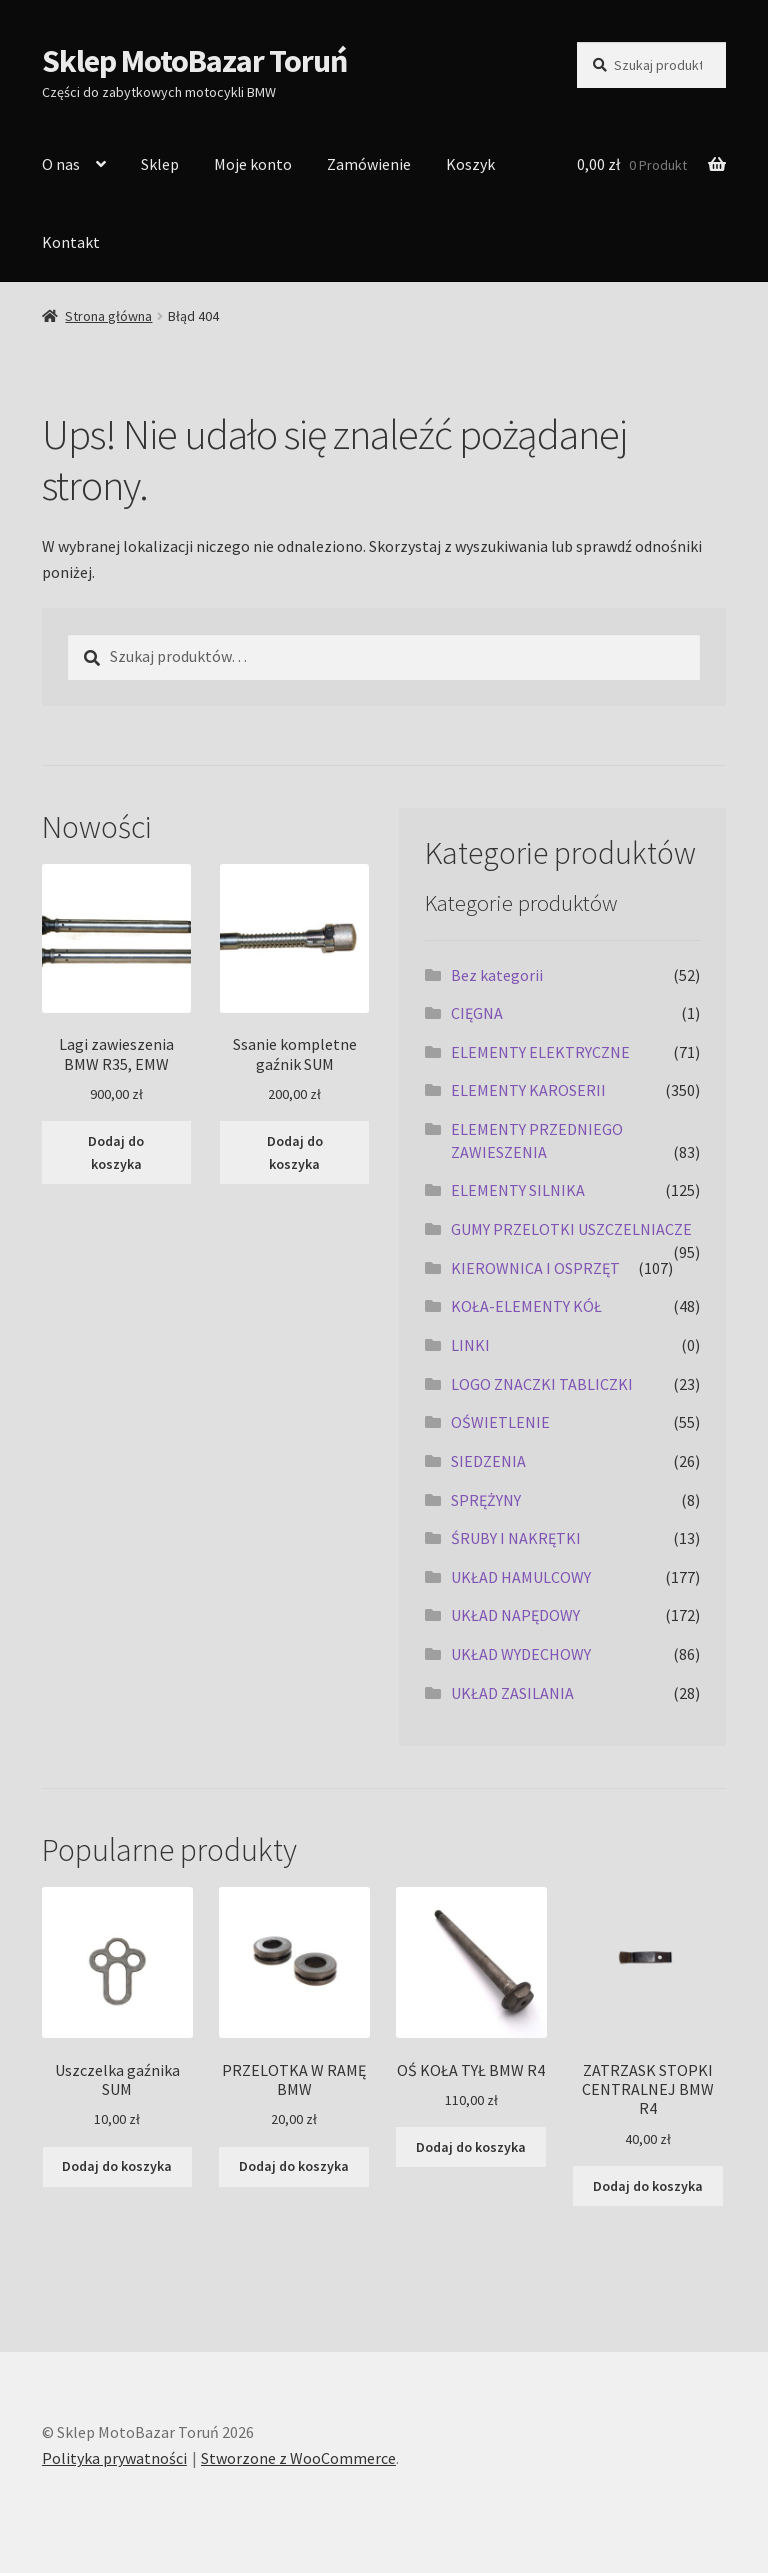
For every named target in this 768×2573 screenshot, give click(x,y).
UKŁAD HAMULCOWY (521, 1577)
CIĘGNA (477, 1013)
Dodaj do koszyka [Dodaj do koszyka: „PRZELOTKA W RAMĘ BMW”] (294, 2166)
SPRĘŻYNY (486, 1500)
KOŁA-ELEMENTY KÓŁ (526, 1306)
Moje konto (253, 164)
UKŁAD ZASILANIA (512, 1693)
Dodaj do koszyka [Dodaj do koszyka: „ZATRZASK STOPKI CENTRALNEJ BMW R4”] (648, 2186)
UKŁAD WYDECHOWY (521, 1654)
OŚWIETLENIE (500, 1422)
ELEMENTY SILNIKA (518, 1190)
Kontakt (71, 242)
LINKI (470, 1345)
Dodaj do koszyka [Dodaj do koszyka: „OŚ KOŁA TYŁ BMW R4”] (471, 2147)
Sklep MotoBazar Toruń (194, 61)
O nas (61, 164)
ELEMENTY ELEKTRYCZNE (540, 1052)
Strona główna (108, 316)
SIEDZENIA (488, 1461)
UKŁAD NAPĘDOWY (515, 1615)
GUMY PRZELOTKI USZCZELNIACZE (571, 1229)
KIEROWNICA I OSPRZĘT (535, 1268)
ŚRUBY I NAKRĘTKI (516, 1538)
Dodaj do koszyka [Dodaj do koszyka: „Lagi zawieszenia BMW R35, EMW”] (116, 1152)
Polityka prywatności (114, 2458)
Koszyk (470, 164)
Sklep (160, 164)
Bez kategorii (497, 975)
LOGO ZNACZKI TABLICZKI (542, 1384)
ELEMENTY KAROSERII (528, 1090)
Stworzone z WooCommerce (298, 2458)
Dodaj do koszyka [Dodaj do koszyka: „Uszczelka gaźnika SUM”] (117, 2166)
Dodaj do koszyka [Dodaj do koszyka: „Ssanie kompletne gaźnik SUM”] (295, 1152)
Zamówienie (369, 164)
